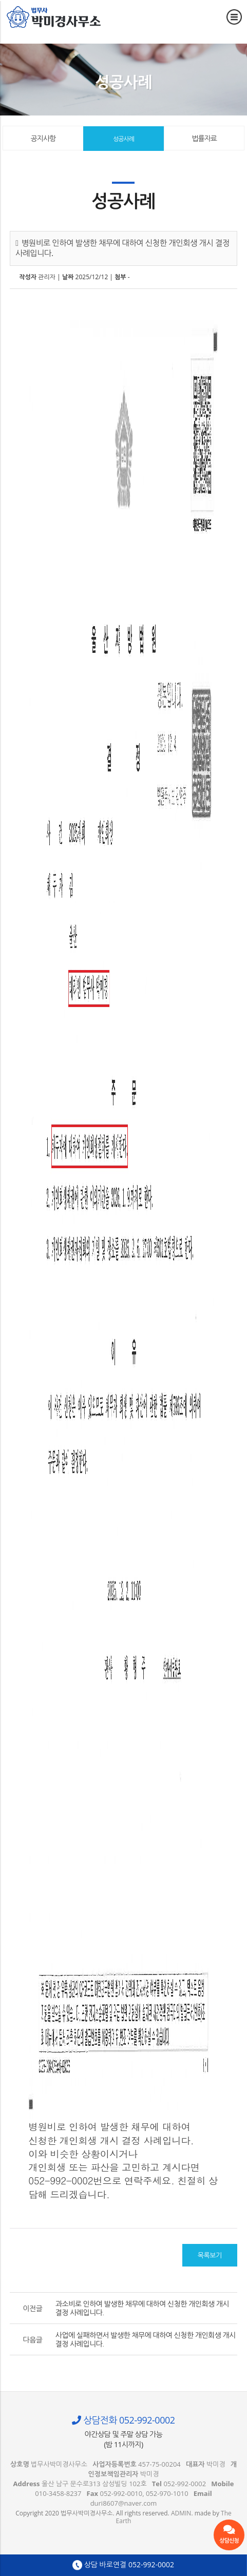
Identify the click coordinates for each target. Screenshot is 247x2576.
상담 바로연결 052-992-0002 (123, 2565)
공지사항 (43, 138)
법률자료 (204, 138)
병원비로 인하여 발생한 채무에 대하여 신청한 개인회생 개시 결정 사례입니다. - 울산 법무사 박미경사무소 (54, 17)
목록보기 (210, 2255)
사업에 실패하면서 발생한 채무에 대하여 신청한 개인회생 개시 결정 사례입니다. (145, 2339)
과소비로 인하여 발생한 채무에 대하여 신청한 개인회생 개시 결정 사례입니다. (142, 2308)
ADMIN (181, 2513)
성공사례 (123, 138)
